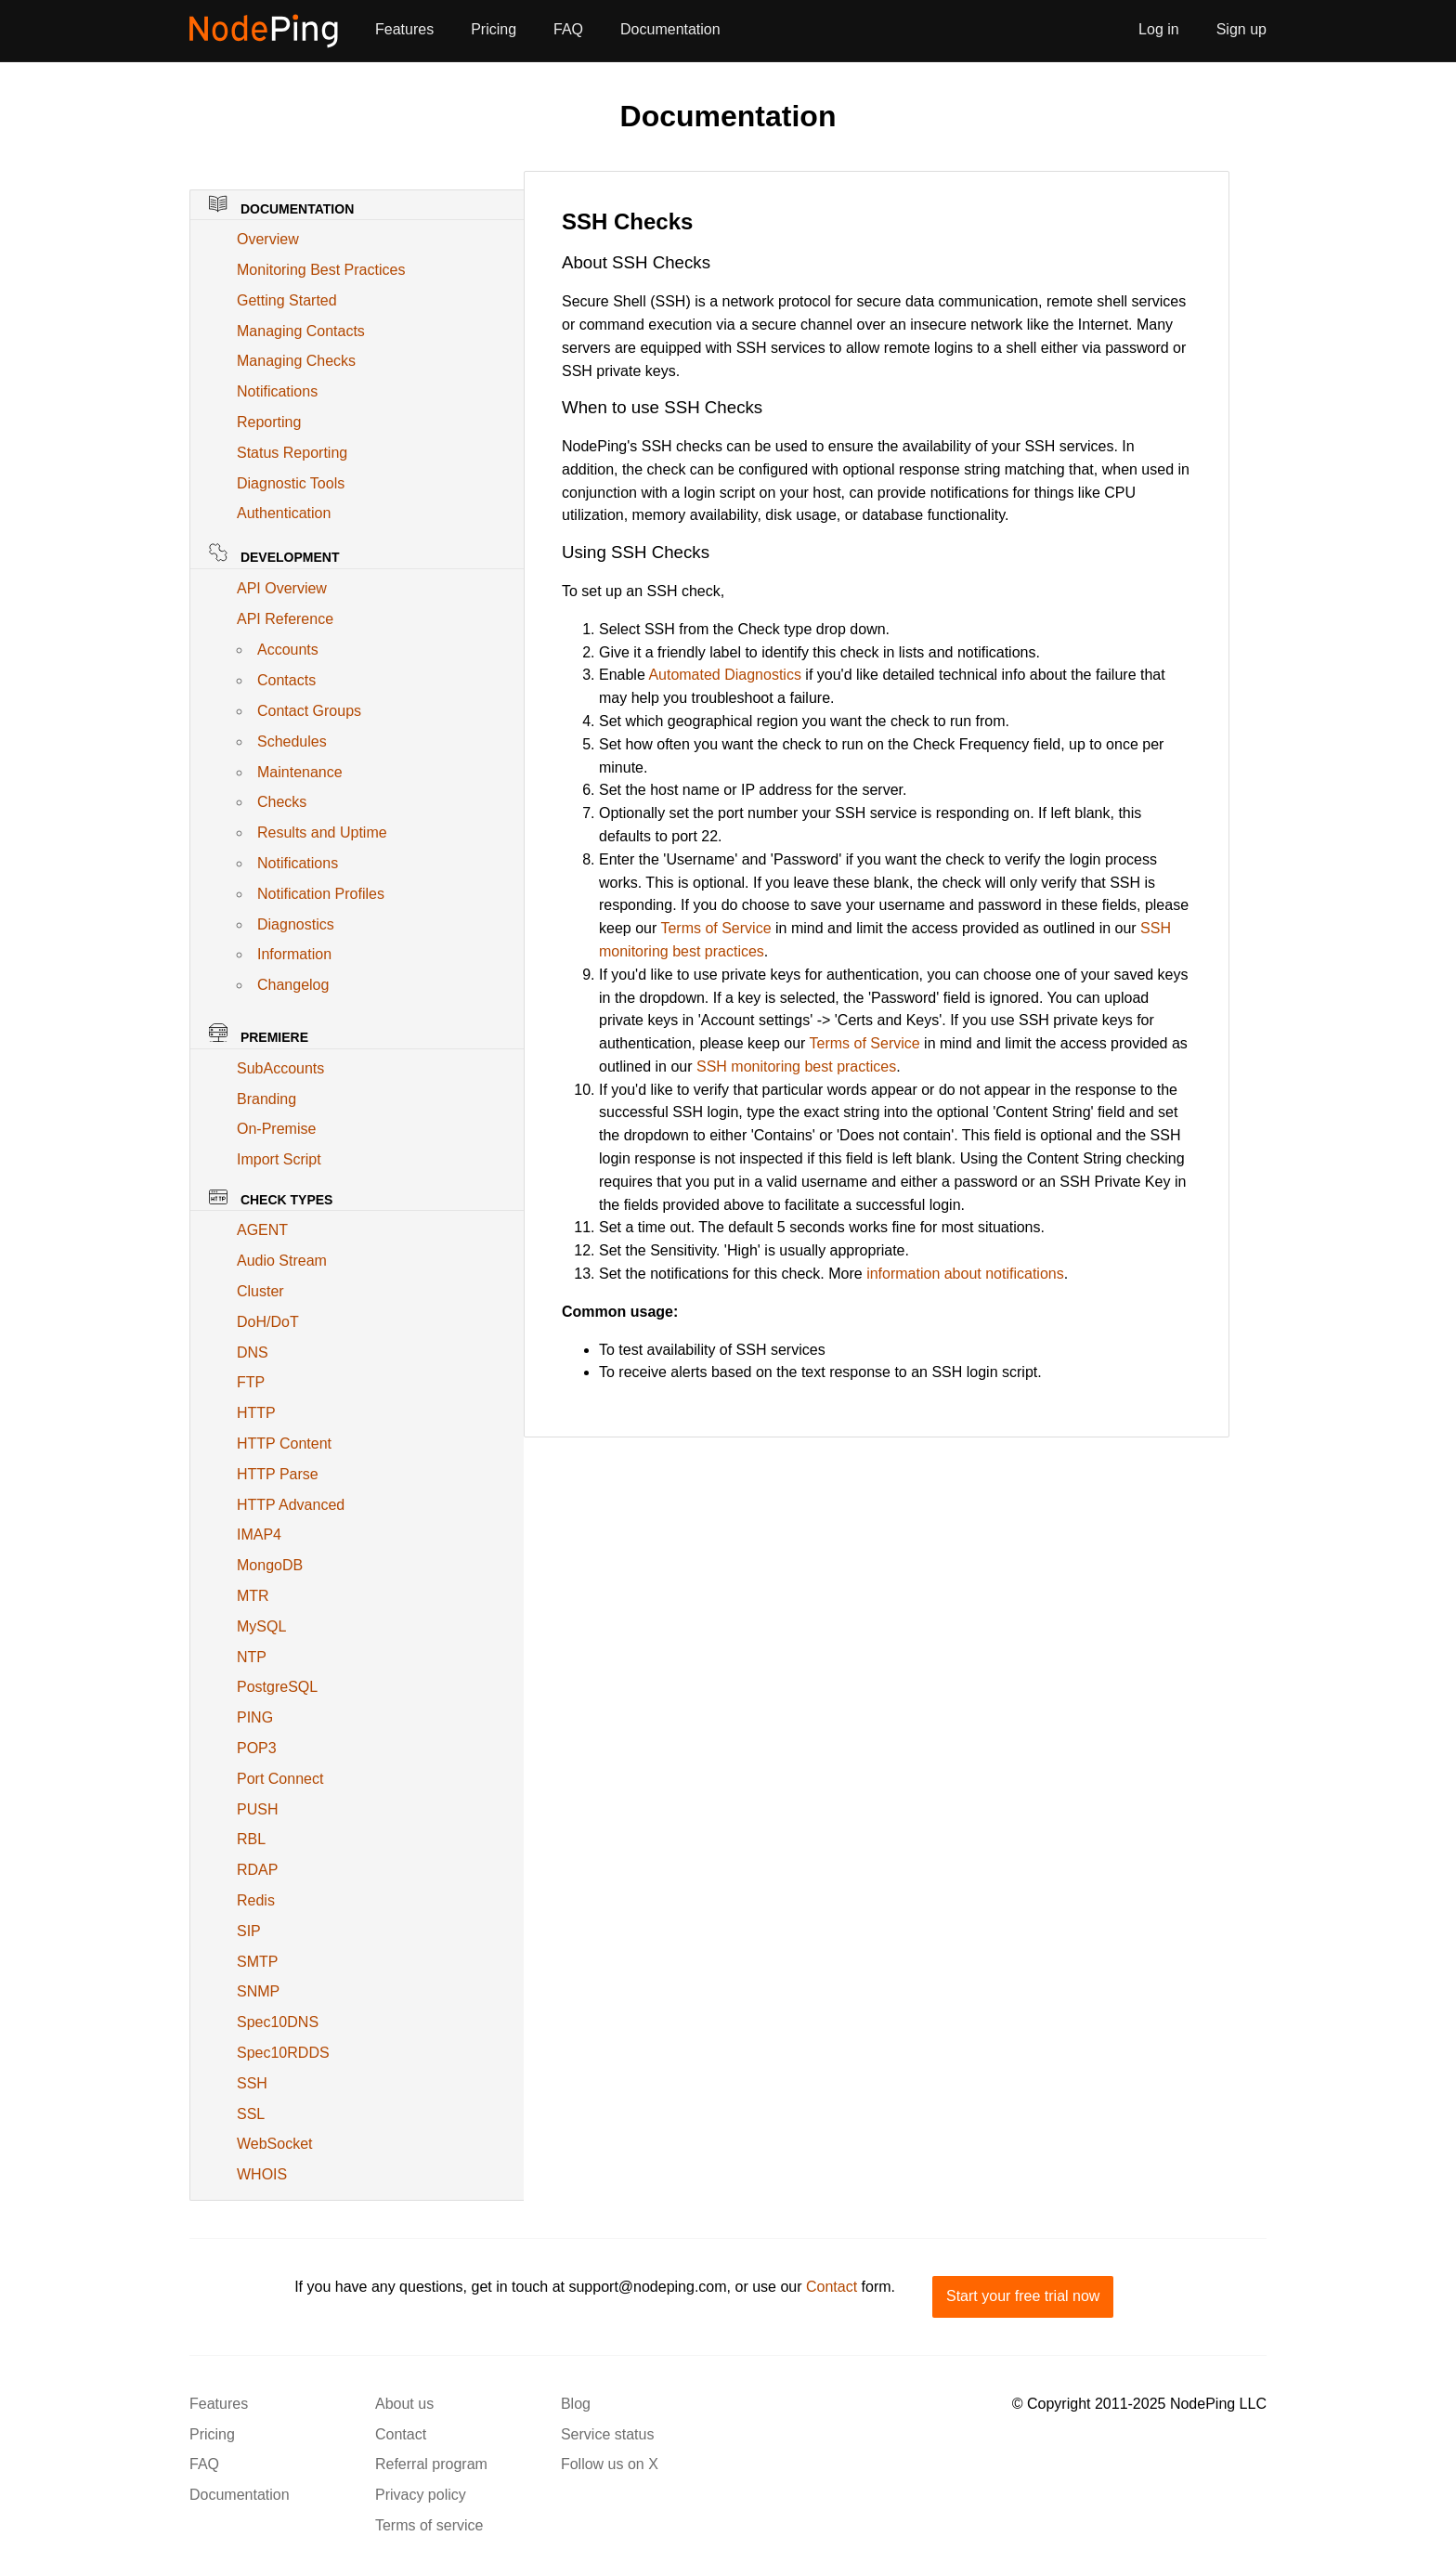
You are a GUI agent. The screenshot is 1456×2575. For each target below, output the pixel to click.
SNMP (258, 1991)
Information (294, 954)
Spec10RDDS (283, 2053)
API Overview (282, 588)
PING (255, 1717)
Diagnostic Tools (290, 483)
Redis (256, 1900)
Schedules (292, 741)
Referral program (431, 2464)
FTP (251, 1382)
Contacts (286, 680)
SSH (252, 2083)
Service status (607, 2434)
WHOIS (262, 2174)
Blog (576, 2404)
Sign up (1241, 29)
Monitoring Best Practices (321, 270)
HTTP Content (284, 1443)
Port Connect (280, 1779)
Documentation (670, 29)
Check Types (270, 1198)
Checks (281, 802)
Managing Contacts (301, 331)
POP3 (257, 1748)
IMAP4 (259, 1534)
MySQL (261, 1626)
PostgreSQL (277, 1687)
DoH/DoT (268, 1322)
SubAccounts (280, 1068)
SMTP (257, 1962)
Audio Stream (282, 1260)
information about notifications (965, 1273)
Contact (831, 2287)
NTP (251, 1657)
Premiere (258, 1034)
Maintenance (300, 772)
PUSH (257, 1809)
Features (404, 29)
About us (404, 2404)
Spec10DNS (277, 2022)
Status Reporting (292, 453)
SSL (251, 2114)
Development (274, 554)
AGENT (262, 1230)
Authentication (284, 513)
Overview (268, 239)
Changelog (293, 985)
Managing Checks (296, 361)
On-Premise (276, 1129)
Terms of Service (715, 928)
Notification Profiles (320, 894)
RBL (251, 1839)
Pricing (493, 29)
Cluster (260, 1291)
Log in (1158, 29)
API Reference (285, 619)
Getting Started (287, 300)
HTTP (256, 1413)
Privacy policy (420, 2495)
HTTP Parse (277, 1474)
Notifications (277, 391)
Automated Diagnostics (724, 675)
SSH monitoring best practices (796, 1066)
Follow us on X (609, 2464)
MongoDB (270, 1565)
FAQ (568, 29)
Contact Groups (309, 711)
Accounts (287, 649)
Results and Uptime (322, 832)
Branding (266, 1099)
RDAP (257, 1870)
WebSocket (275, 2144)
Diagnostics (295, 924)
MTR (253, 1596)
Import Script (279, 1159)
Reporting (269, 422)
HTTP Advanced (290, 1505)
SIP (249, 1931)
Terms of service (429, 2525)
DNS (252, 1352)
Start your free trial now (1022, 2296)
